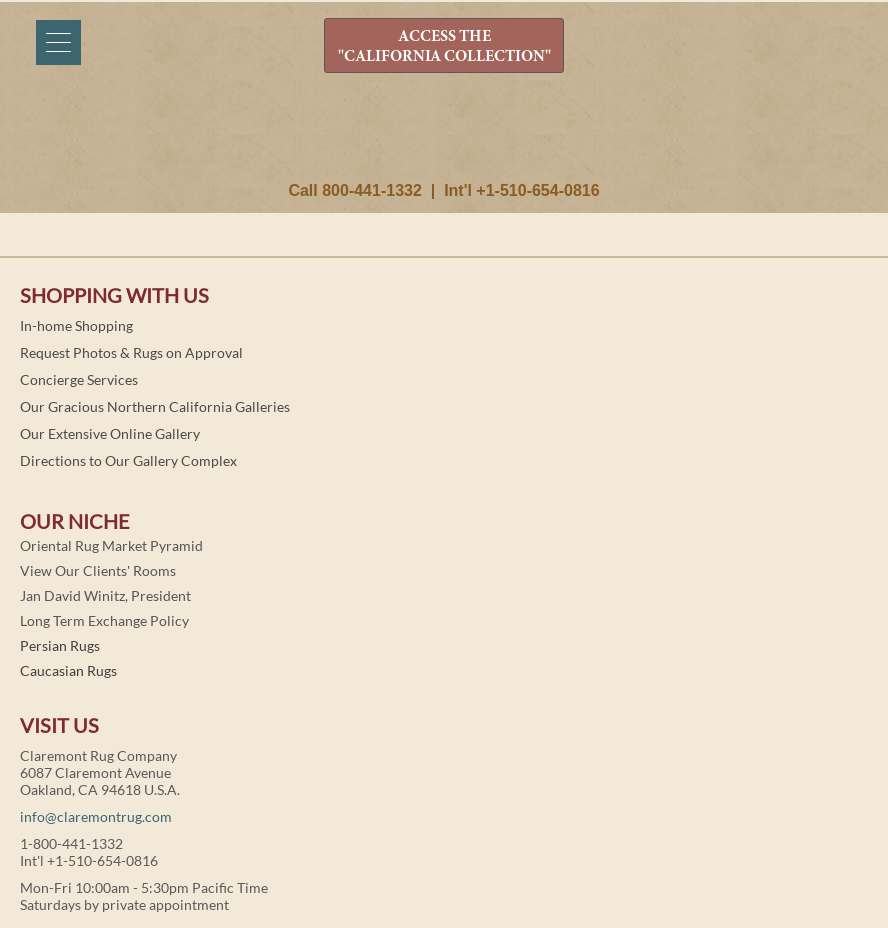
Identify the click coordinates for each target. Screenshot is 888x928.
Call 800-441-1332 (354, 190)
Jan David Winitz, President (105, 595)
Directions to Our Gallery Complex (128, 460)
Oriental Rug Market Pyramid (111, 545)
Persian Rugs (60, 645)
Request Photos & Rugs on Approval (131, 352)
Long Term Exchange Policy (104, 620)
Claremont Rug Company (444, 137)
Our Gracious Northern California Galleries (155, 406)
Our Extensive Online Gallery (110, 433)
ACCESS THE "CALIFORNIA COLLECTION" (444, 47)
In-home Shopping (76, 325)
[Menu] (58, 42)
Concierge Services (79, 379)
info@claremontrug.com (96, 816)
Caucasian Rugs (68, 670)
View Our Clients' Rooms (98, 570)
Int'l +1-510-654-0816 (521, 190)
